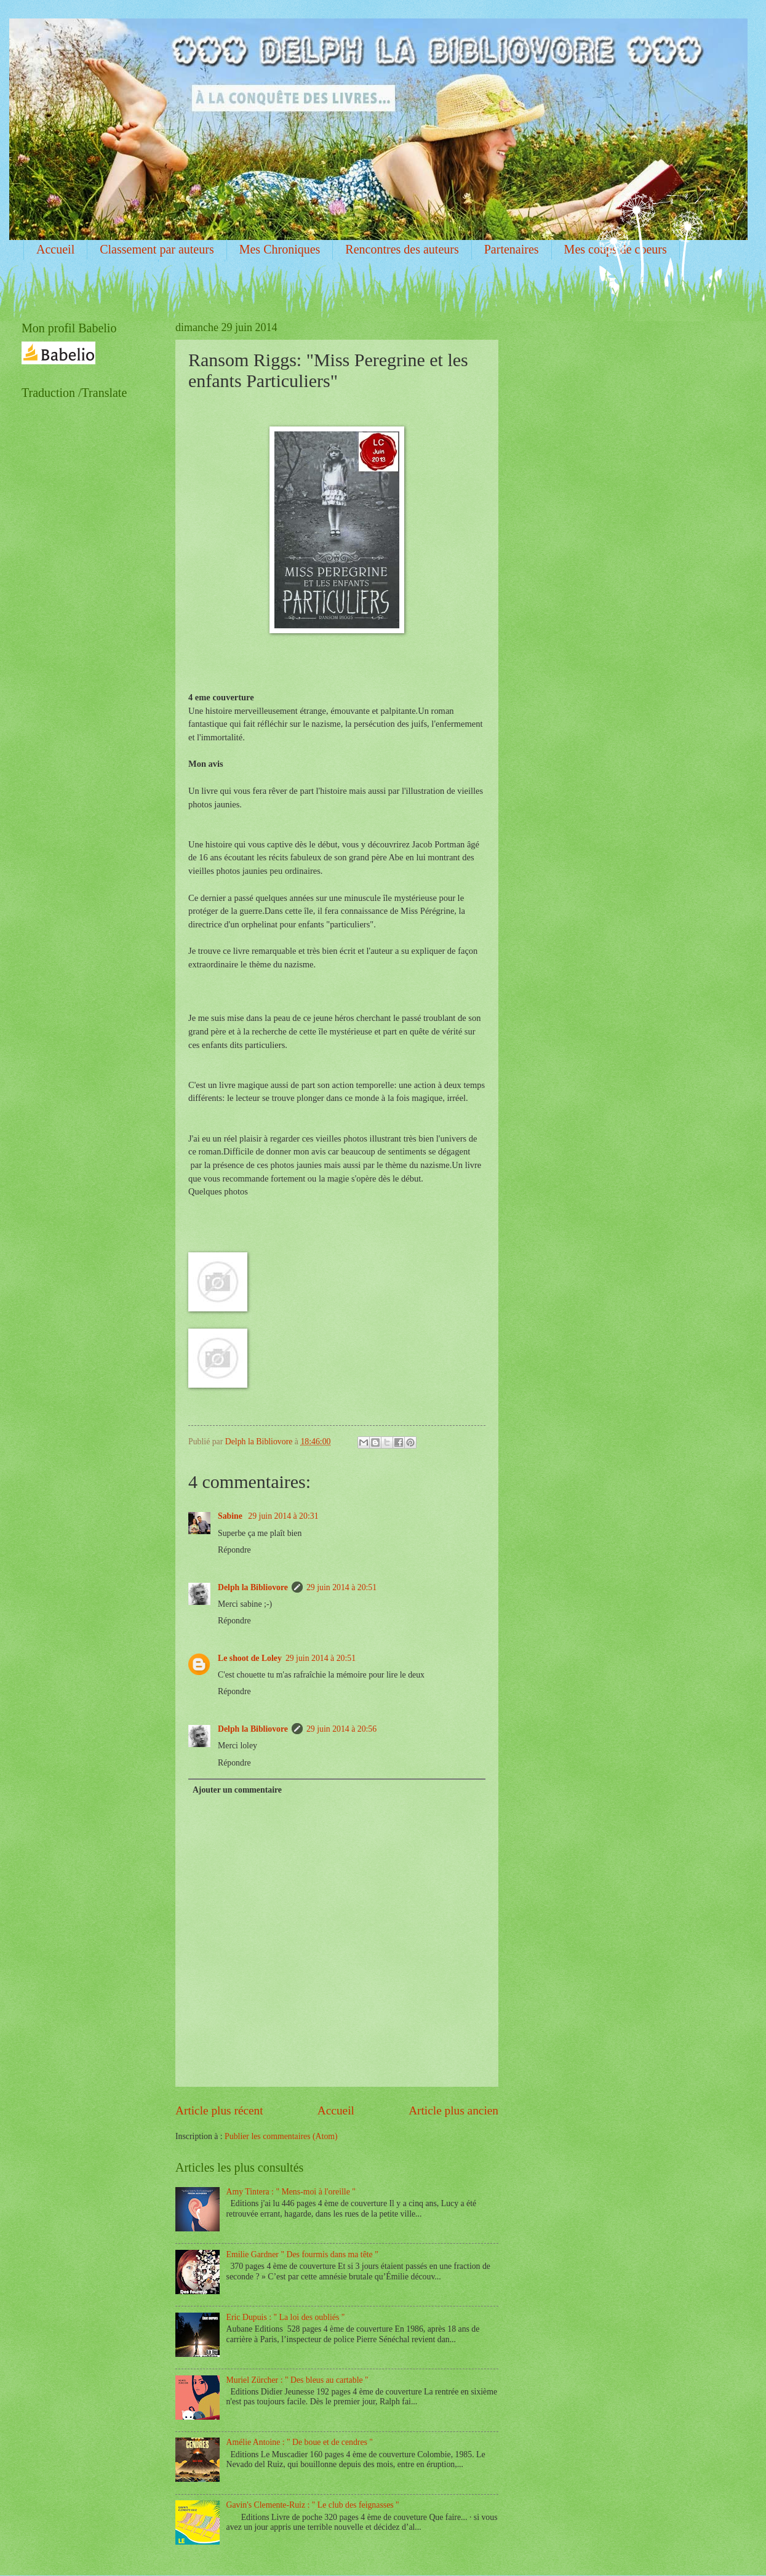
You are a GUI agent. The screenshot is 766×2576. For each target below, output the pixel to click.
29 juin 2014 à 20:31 (283, 1516)
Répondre (234, 1549)
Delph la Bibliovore (253, 1587)
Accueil (55, 249)
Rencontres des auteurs (401, 249)
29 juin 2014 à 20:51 (341, 1587)
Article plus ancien (453, 2110)
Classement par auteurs (157, 249)
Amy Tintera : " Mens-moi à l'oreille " (291, 2191)
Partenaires (511, 249)
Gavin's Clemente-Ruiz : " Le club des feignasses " (312, 2505)
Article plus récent (219, 2110)
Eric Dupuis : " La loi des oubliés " (285, 2317)
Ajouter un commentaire (237, 1789)
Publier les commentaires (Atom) (281, 2136)
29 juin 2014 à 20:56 (341, 1729)
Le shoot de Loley (250, 1658)
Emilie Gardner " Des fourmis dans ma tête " (302, 2254)
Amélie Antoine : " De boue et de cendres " (299, 2442)
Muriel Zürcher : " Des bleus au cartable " (297, 2380)
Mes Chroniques (280, 249)
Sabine (231, 1516)
